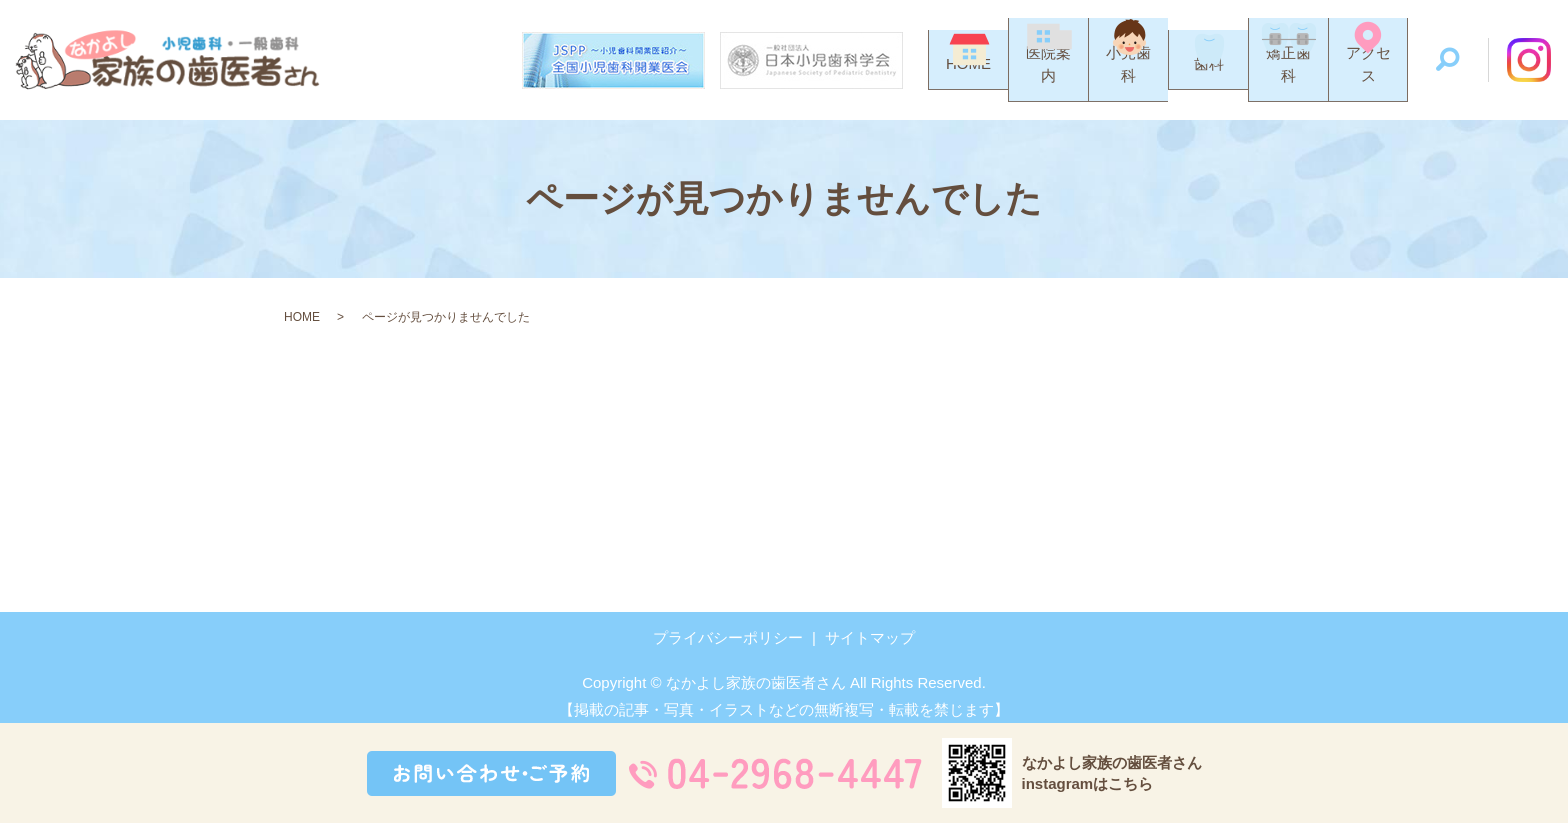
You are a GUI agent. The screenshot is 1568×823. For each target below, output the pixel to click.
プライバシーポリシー (728, 637)
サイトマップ (870, 637)
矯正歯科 (1289, 79)
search (1448, 60)
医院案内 (1049, 79)
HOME (968, 79)
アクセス (1368, 79)
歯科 (1209, 79)
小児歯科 (1129, 79)
